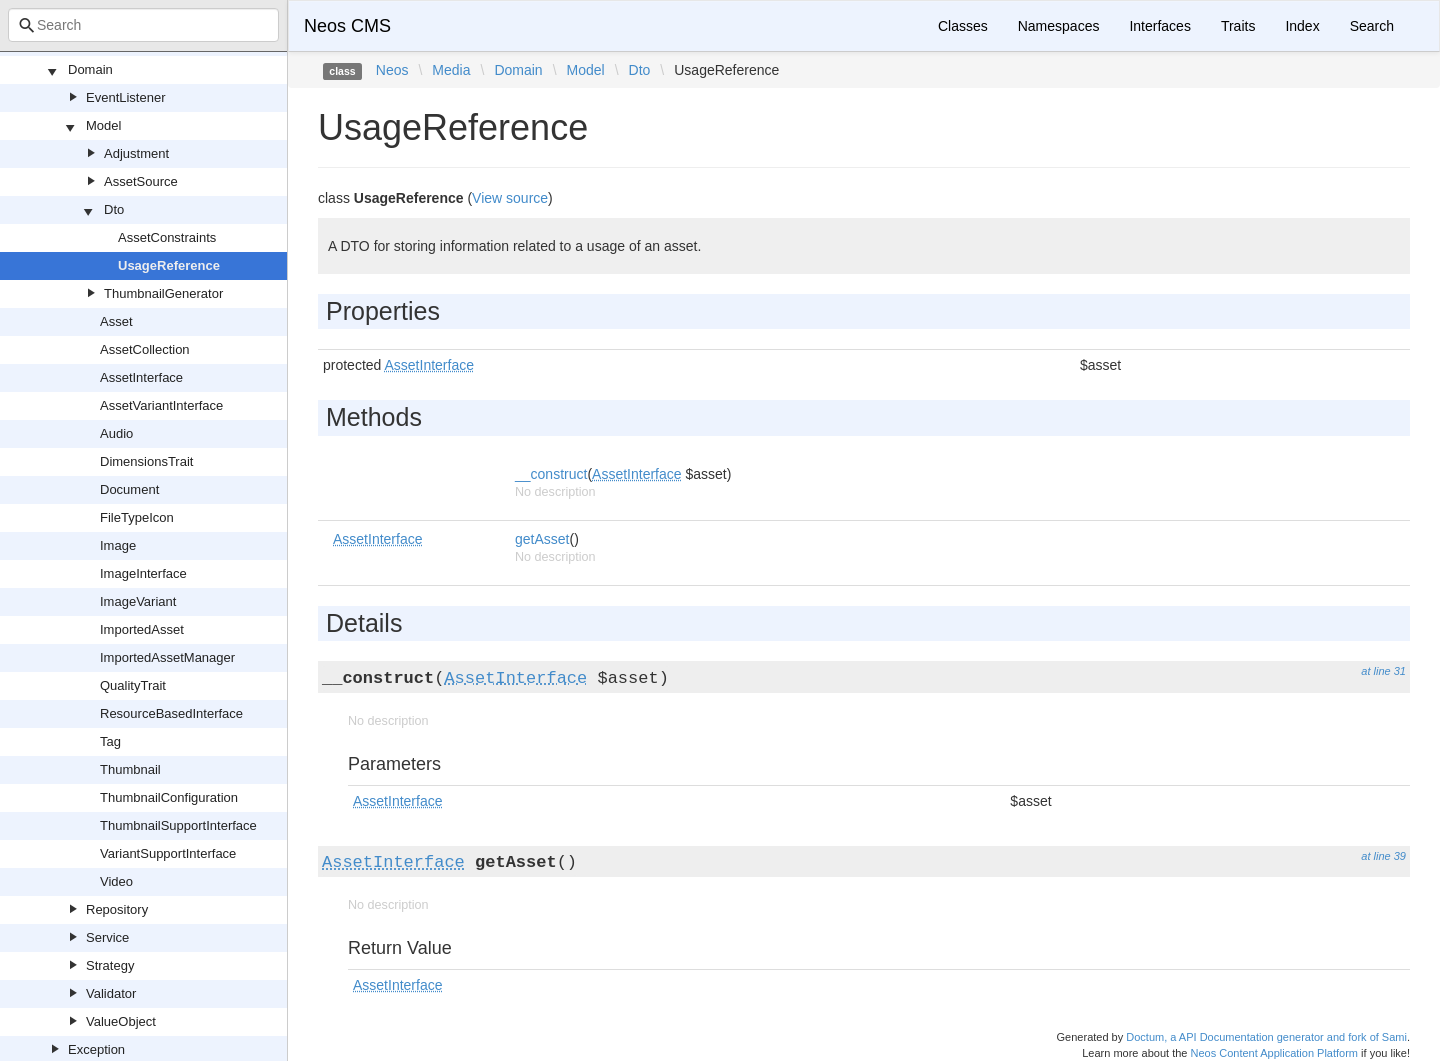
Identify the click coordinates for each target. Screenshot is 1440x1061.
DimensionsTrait (146, 461)
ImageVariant (138, 601)
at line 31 (1383, 671)
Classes (963, 26)
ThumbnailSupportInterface (178, 825)
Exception (96, 1049)
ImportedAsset (142, 629)
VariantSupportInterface (168, 853)
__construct (551, 474)
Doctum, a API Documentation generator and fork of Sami (1266, 1037)
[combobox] (143, 25)
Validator (111, 993)
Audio (116, 433)
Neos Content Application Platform (1274, 1053)
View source (510, 198)
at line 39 (1383, 856)
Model (103, 125)
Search (1372, 26)
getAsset (542, 539)
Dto (114, 209)
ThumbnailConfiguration (169, 797)
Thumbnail (130, 769)
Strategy (110, 965)
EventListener (126, 97)
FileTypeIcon (137, 517)
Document (129, 489)
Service (107, 937)
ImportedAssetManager (167, 657)
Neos (392, 70)
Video (116, 881)
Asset (116, 321)
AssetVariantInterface (161, 405)
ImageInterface (143, 573)
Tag (110, 741)
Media (451, 70)
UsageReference (169, 265)
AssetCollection (145, 349)
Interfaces (1159, 26)
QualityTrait (133, 685)
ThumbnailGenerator (163, 293)
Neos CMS (347, 26)
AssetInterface (141, 377)
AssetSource (141, 181)
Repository (117, 909)
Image (118, 545)
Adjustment (136, 153)
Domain (90, 69)
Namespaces (1059, 26)
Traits (1238, 26)
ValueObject (121, 1021)
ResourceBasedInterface (171, 713)
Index (1302, 26)
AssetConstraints (167, 237)
